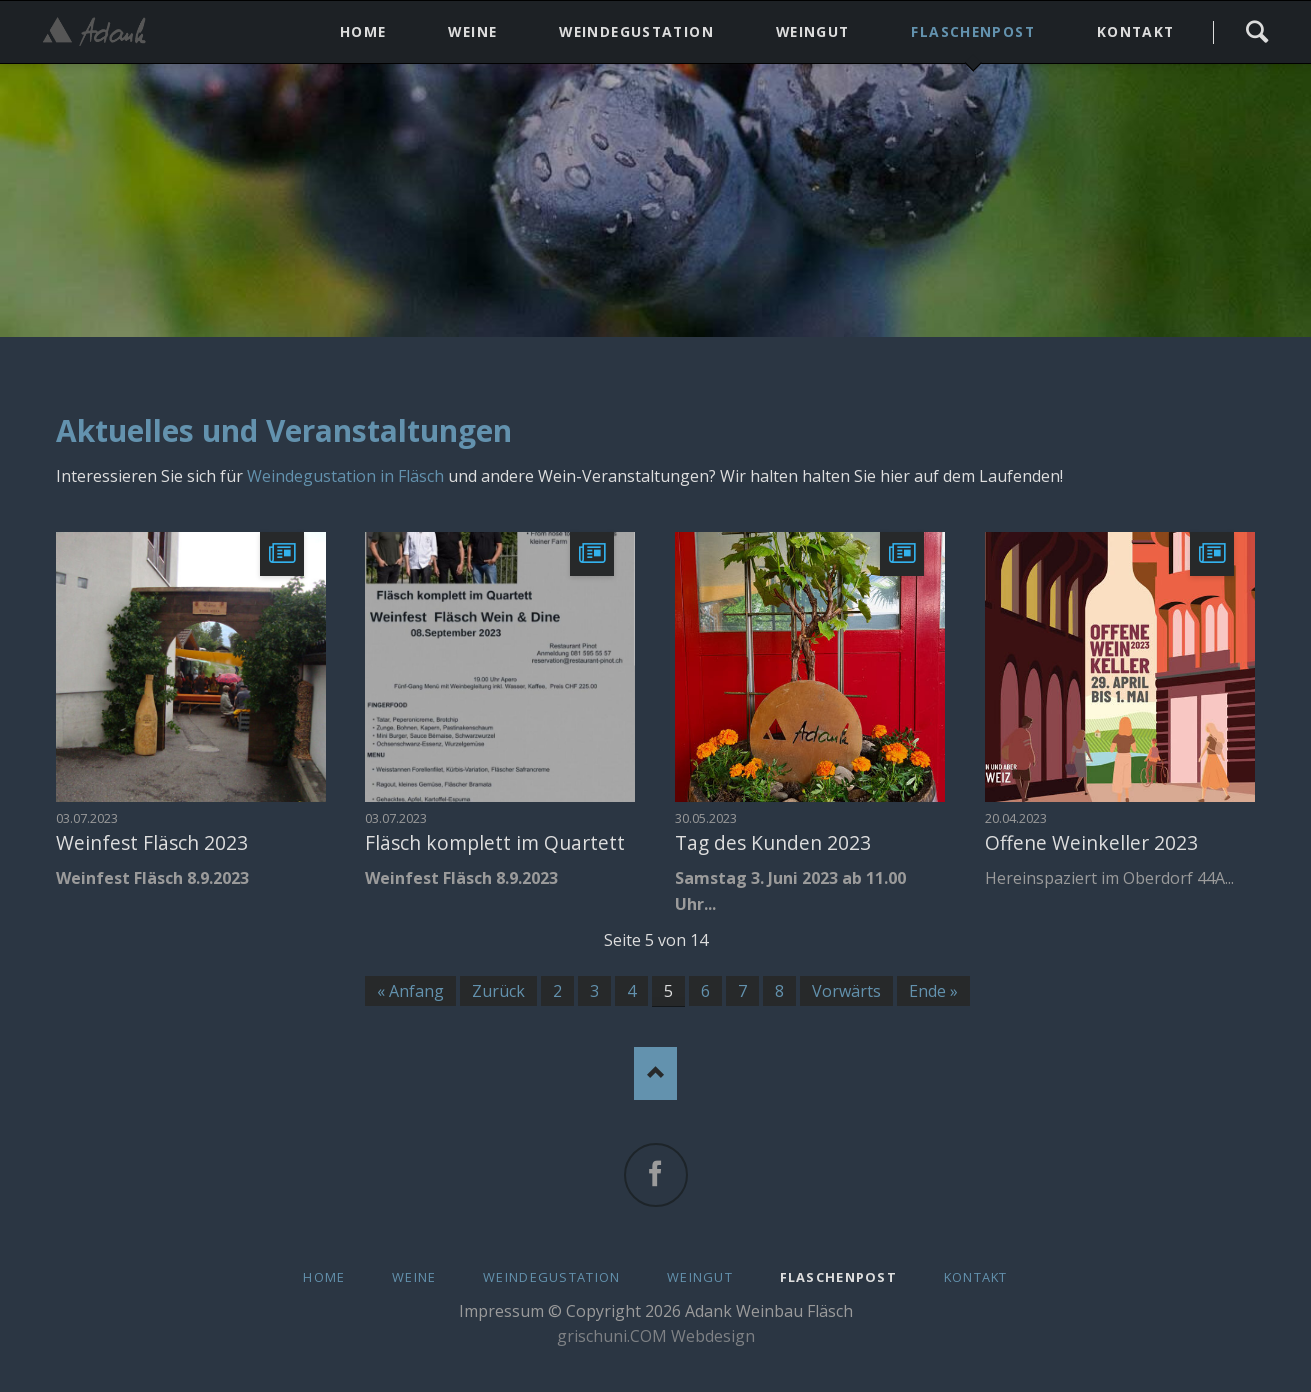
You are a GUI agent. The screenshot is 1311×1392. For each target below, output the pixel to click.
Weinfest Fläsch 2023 (152, 842)
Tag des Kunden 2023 (773, 842)
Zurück (498, 991)
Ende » (933, 991)
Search (1256, 32)
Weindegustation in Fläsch (345, 476)
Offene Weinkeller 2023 (1091, 842)
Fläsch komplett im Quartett (495, 842)
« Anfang (410, 991)
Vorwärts (846, 991)
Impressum (501, 1311)
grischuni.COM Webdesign (656, 1336)
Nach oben (655, 1073)
